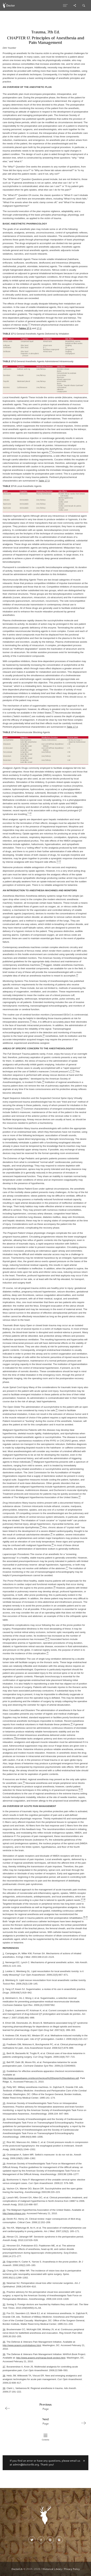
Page (44, 2406)
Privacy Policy (72, 2569)
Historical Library (52, 2569)
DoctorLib (17, 2569)
